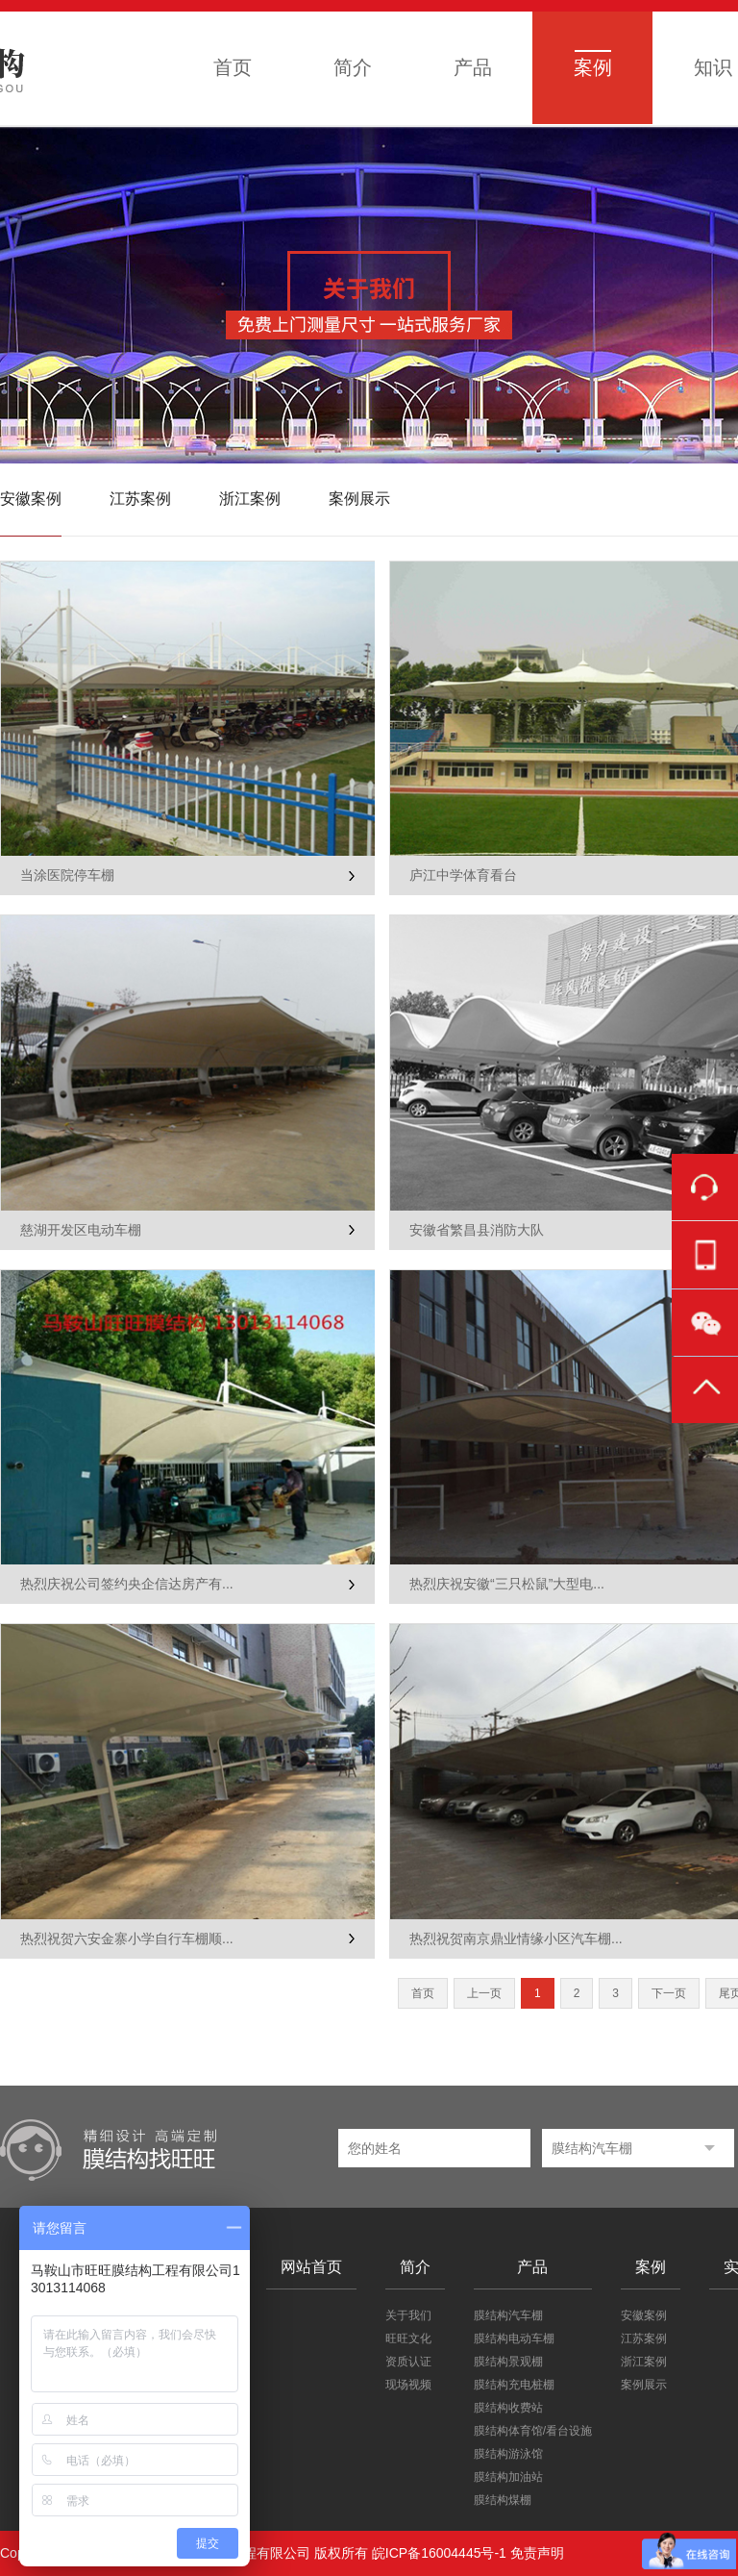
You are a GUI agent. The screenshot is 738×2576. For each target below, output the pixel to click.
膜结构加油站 (508, 2477)
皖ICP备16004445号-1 (439, 2553)
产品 (473, 67)
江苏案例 (140, 498)
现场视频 (408, 2384)
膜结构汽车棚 (508, 2315)
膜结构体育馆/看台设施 (533, 2431)
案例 (593, 67)
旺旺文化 (408, 2338)
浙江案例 (250, 498)
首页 (232, 67)
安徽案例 (31, 498)
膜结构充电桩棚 (514, 2384)
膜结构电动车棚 (514, 2338)
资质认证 (408, 2361)
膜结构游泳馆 (508, 2454)
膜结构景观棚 (508, 2361)
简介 (352, 67)
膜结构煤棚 (502, 2500)
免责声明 (537, 2553)
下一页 (669, 1993)
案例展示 (359, 498)
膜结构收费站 (508, 2407)
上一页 (484, 1993)
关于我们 (408, 2315)
